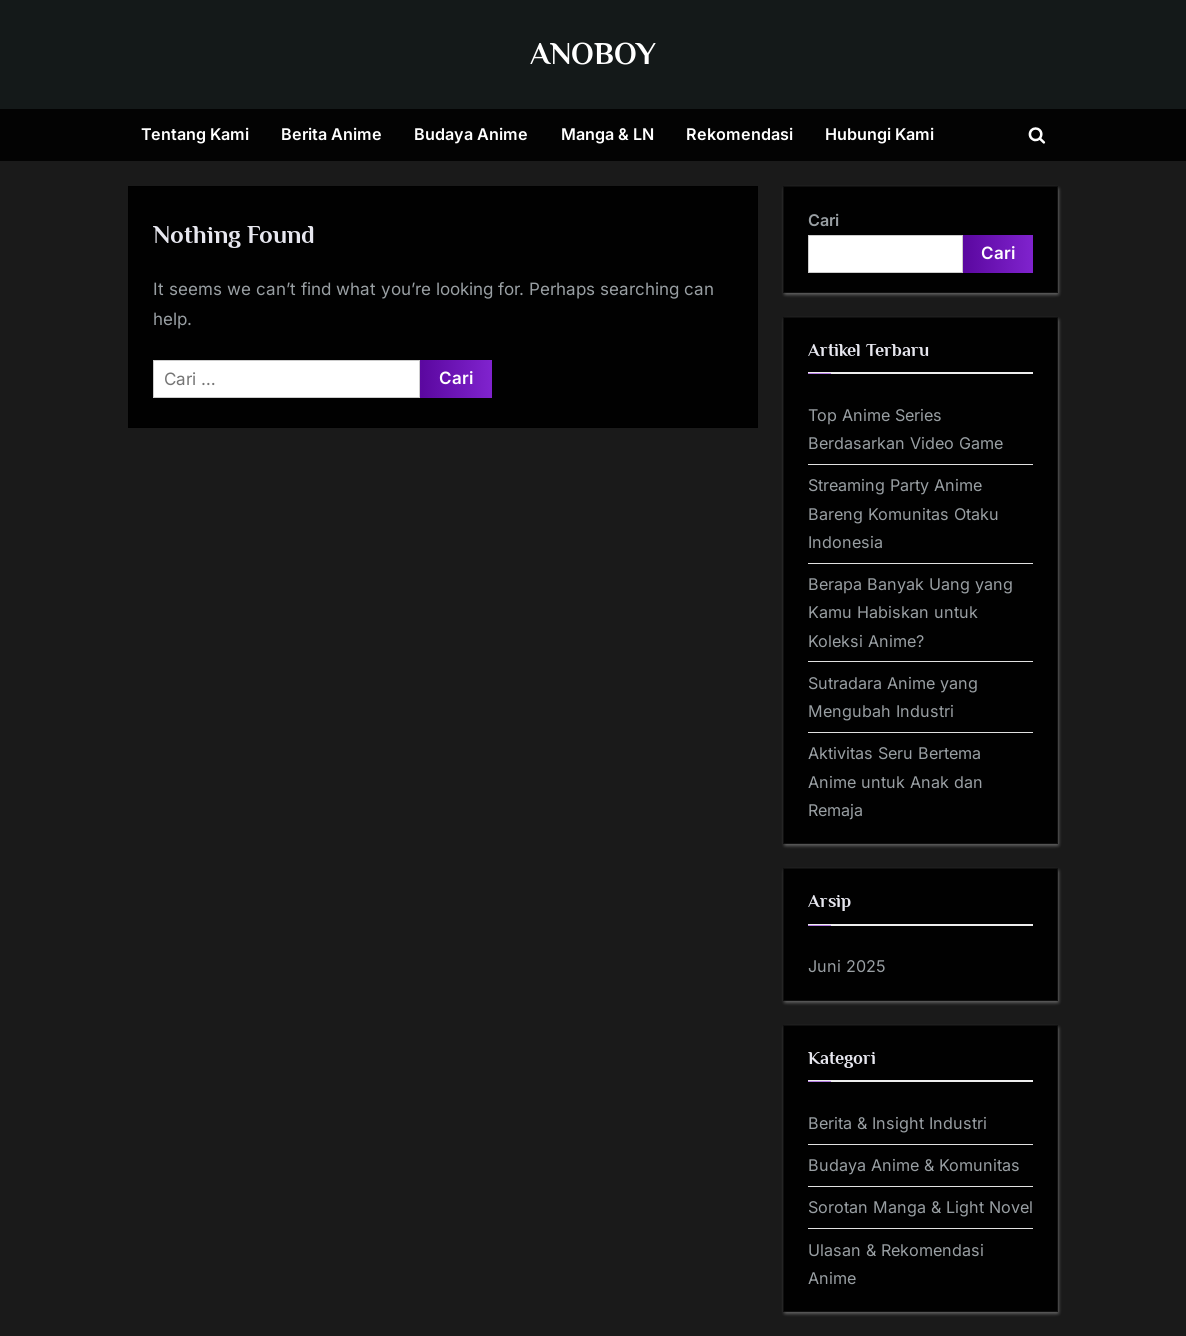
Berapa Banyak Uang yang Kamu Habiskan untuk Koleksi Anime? (910, 612)
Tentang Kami (195, 134)
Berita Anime (331, 134)
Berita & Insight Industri (897, 1123)
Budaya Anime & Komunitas (914, 1165)
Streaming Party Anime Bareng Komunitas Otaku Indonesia (903, 513)
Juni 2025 (847, 966)
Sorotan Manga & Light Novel (920, 1207)
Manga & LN (607, 134)
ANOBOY (593, 53)
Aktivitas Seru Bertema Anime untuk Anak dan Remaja (895, 781)
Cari (823, 220)
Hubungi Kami (879, 134)
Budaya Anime (471, 134)
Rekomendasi (739, 134)
